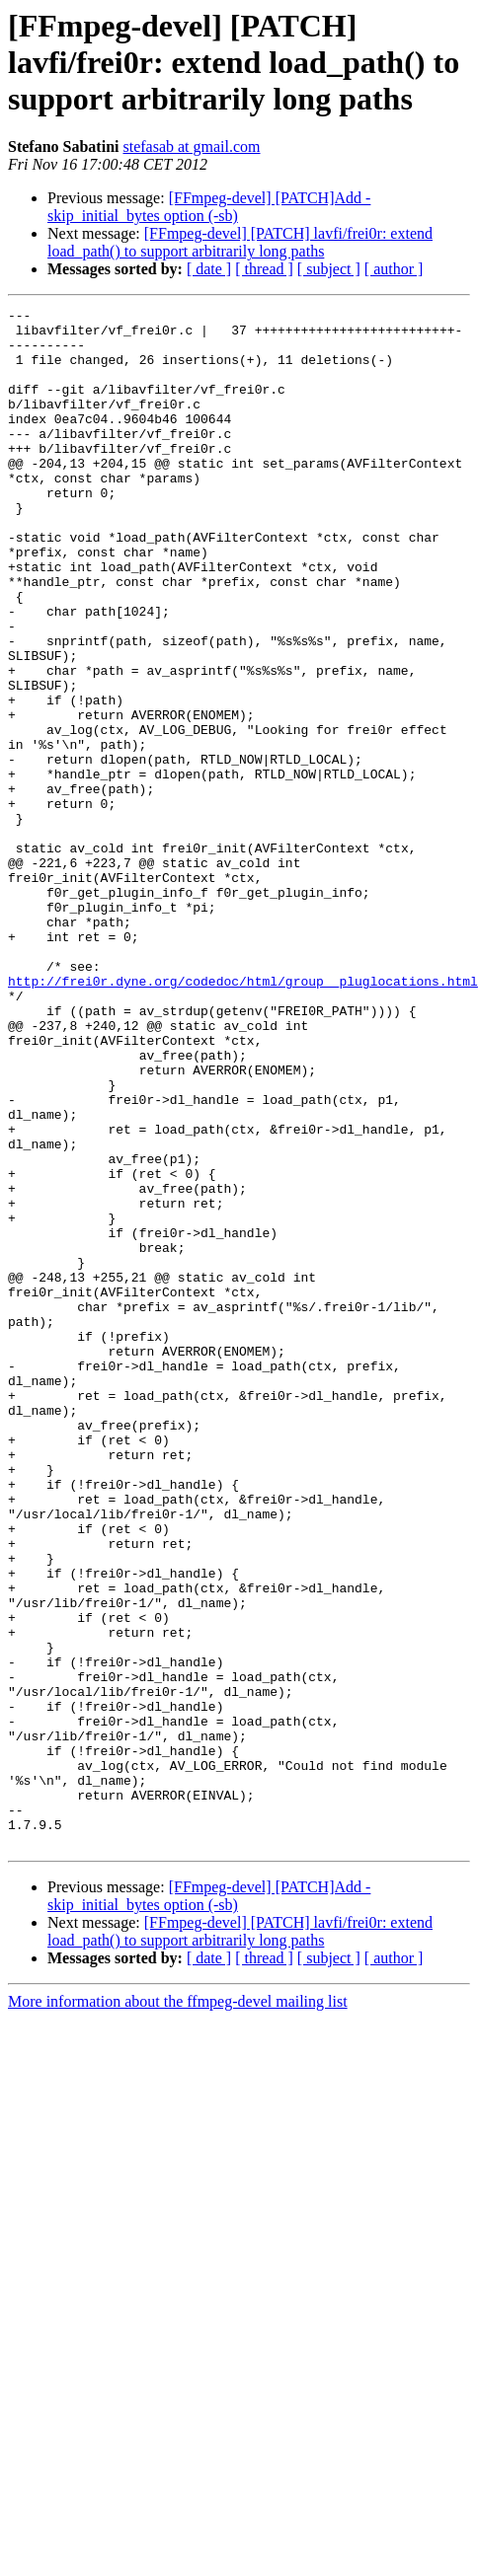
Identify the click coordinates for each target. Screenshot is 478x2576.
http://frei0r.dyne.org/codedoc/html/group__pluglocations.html (243, 1117)
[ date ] (209, 268)
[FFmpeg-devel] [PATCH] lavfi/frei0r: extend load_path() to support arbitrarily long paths (240, 242)
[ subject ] (328, 268)
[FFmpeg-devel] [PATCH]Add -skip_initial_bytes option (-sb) (208, 206)
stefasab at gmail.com (191, 146)
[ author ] (394, 268)
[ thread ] (264, 268)
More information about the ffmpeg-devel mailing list (178, 2309)
